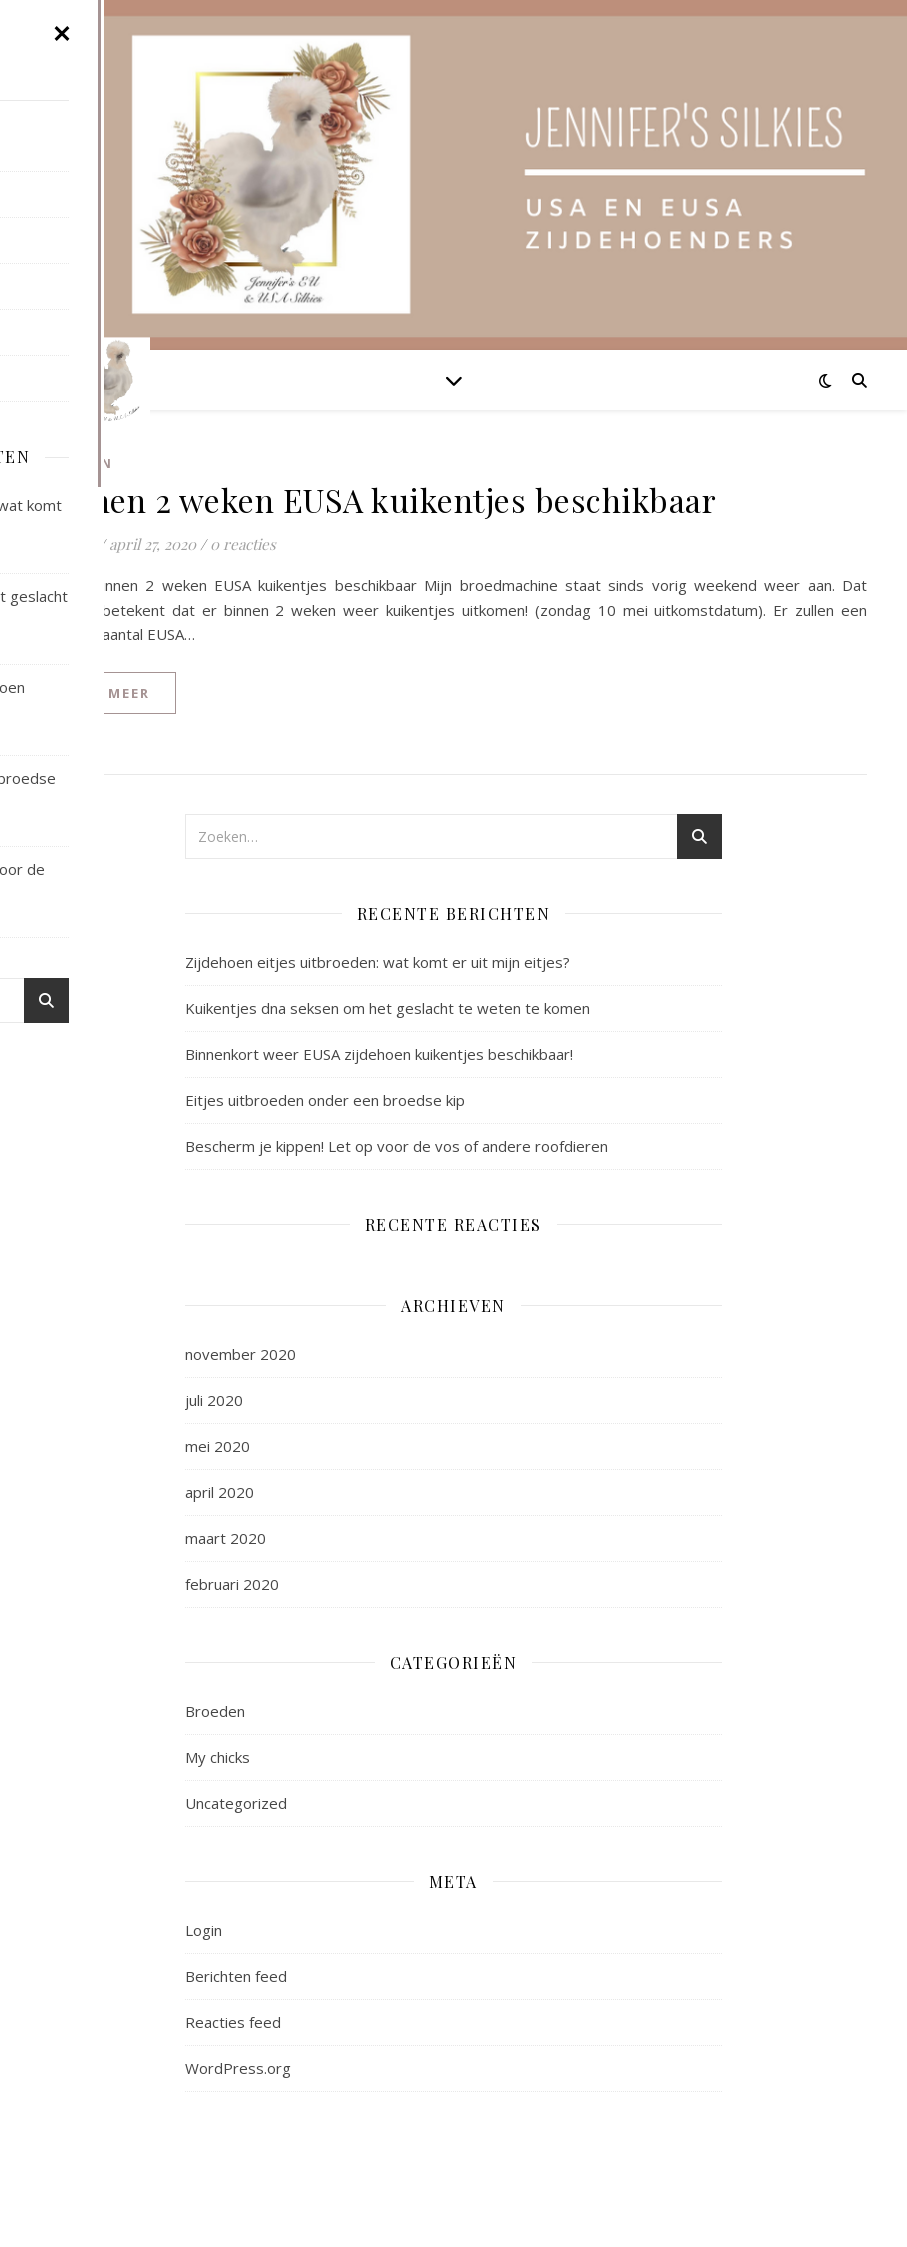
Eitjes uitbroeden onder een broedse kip (325, 1100)
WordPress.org (238, 2068)
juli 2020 (214, 1400)
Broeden (76, 463)
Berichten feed (236, 1976)
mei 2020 (217, 1446)
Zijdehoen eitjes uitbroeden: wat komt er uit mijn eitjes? (377, 962)
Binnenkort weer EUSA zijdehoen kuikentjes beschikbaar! (379, 1054)
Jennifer (67, 544)
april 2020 (219, 1492)
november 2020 (240, 1354)
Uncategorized (236, 1803)
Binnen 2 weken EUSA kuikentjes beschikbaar (378, 499)
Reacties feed (233, 2022)
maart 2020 (225, 1538)
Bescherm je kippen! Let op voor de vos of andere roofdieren (396, 1146)
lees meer (108, 693)
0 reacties (243, 544)
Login (203, 1930)
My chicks (217, 1757)
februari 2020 (232, 1584)
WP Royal (176, 2209)
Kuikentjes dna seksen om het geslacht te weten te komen (387, 1008)
